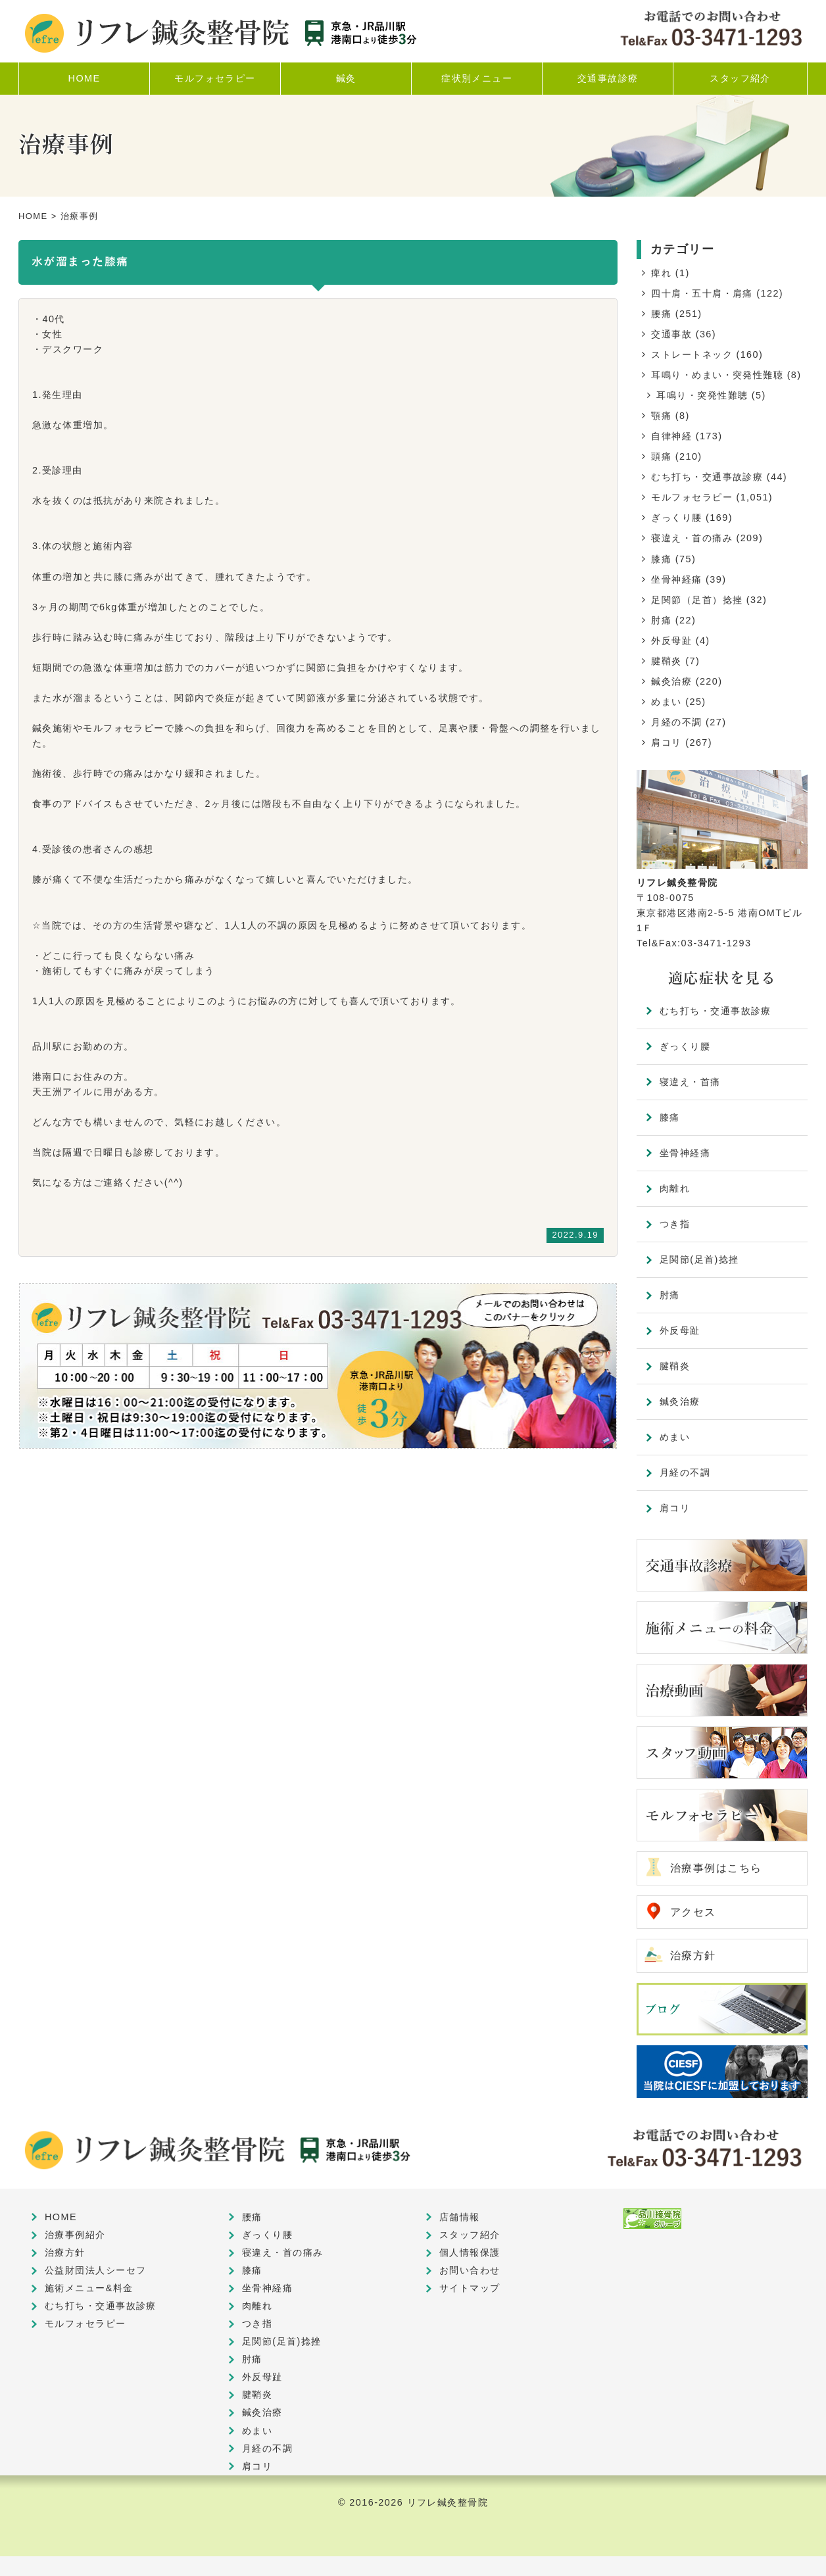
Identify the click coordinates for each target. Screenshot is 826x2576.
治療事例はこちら (716, 1868)
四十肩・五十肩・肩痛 (701, 293)
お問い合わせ (469, 2270)
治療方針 (693, 1955)
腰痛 (661, 313)
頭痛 (661, 456)
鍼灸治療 (671, 681)
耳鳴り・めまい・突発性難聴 (717, 375)
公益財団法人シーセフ (95, 2270)
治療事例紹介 (75, 2234)
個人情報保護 (469, 2252)
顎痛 (661, 415)
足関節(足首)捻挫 (699, 1259)
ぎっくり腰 (676, 517)
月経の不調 (676, 722)
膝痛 (661, 559)
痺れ (661, 273)
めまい (666, 701)
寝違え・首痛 (690, 1082)
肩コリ (666, 742)
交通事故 (671, 334)
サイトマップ (469, 2288)
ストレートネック (692, 354)
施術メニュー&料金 (89, 2288)
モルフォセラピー (692, 497)
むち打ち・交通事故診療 (707, 477)
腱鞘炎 (666, 661)
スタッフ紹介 (469, 2234)
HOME (33, 216)
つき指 (675, 1224)
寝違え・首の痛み (692, 538)
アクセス (693, 1912)
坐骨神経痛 (676, 579)
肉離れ (675, 1188)
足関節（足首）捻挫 (696, 600)
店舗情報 (459, 2217)
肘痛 (661, 620)
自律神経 (671, 436)
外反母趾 (671, 640)
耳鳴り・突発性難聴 (702, 395)
